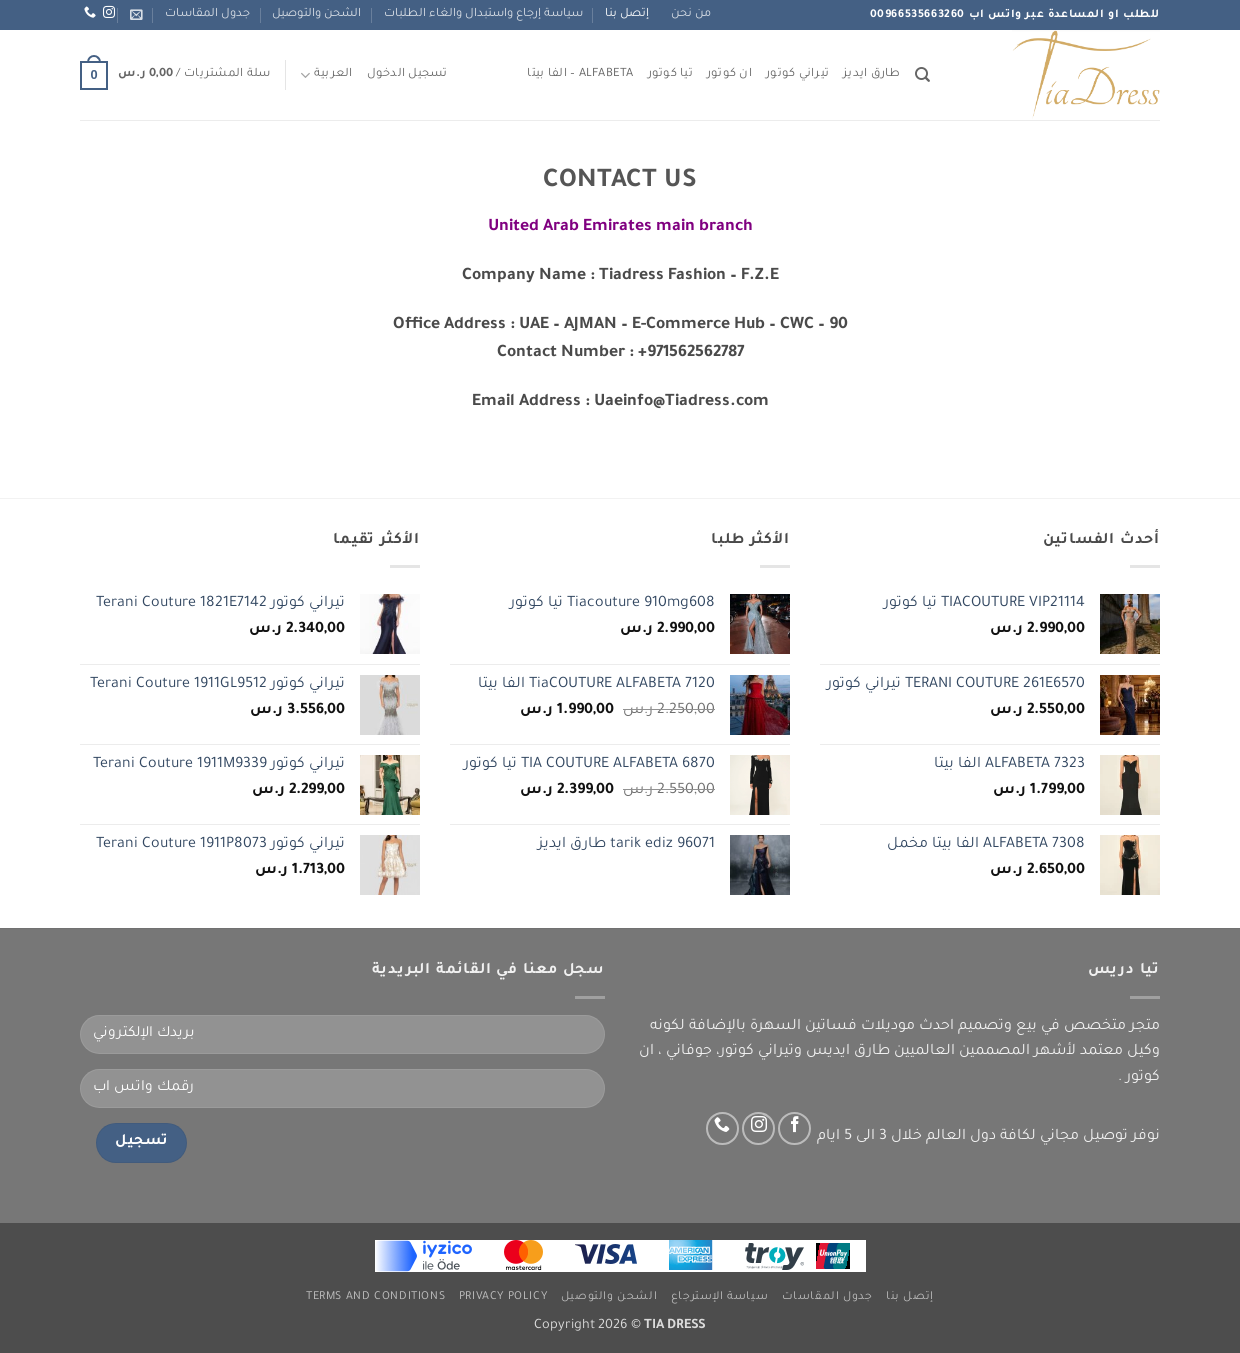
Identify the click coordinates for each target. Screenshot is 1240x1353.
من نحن (691, 14)
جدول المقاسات (207, 14)
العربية (326, 75)
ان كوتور (729, 74)
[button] (136, 14)
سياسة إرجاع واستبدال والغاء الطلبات (483, 14)
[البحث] (922, 75)
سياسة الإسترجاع (720, 1297)
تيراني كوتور (797, 74)
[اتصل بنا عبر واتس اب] (90, 13)
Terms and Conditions (375, 1297)
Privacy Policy (503, 1297)
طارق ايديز (872, 74)
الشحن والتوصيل (316, 14)
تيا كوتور (670, 74)
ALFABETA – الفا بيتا (580, 74)
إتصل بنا (627, 14)
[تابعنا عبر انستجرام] (109, 13)
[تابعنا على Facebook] (794, 1128)
